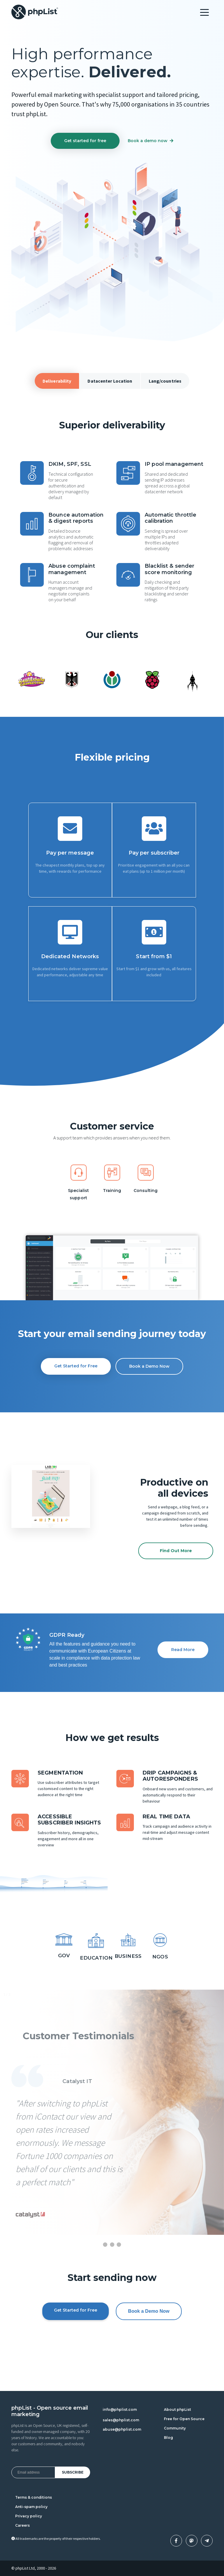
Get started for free (85, 140)
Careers (22, 2525)
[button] (17, 1496)
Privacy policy (28, 2516)
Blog (168, 2437)
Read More (183, 1649)
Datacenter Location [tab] (110, 381)
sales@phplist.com (121, 2420)
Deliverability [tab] (57, 381)
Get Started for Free (75, 1366)
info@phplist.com (120, 2409)
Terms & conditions (33, 2497)
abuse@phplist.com (122, 2429)
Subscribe (72, 2472)
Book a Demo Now (149, 1366)
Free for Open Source (184, 2419)
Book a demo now (150, 140)
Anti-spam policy (31, 2506)
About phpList (177, 2409)
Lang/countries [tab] (165, 381)
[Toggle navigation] (204, 12)
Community (175, 2428)
